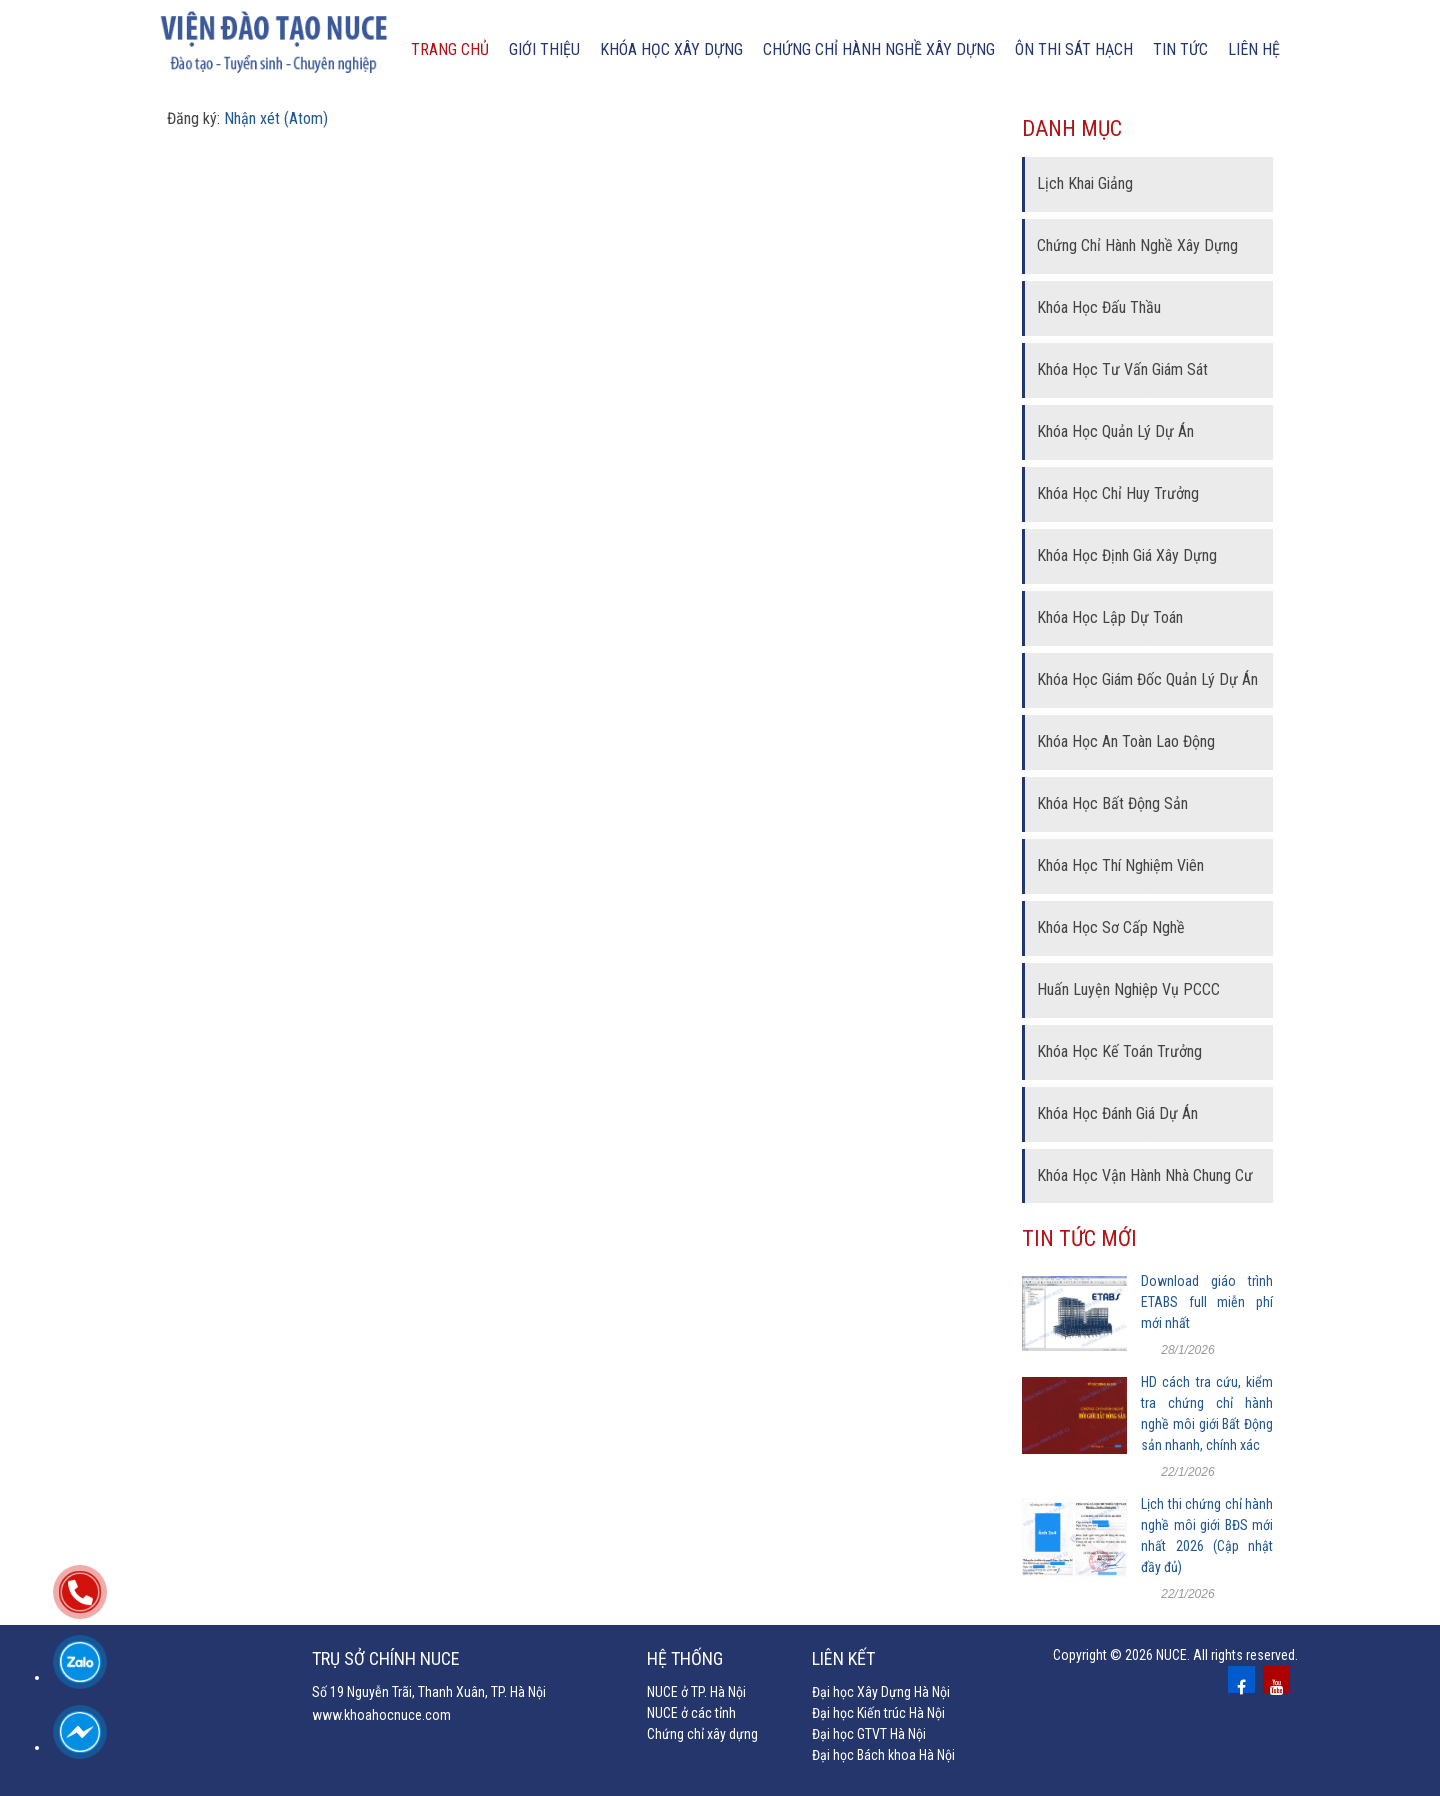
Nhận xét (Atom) (276, 118)
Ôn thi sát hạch (1074, 49)
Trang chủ (450, 49)
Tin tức (1180, 49)
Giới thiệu (544, 49)
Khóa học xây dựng (671, 49)
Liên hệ (1254, 49)
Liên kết (843, 1658)
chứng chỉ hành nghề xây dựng (879, 49)
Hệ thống (685, 1658)
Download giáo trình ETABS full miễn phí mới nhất (1207, 1302)
